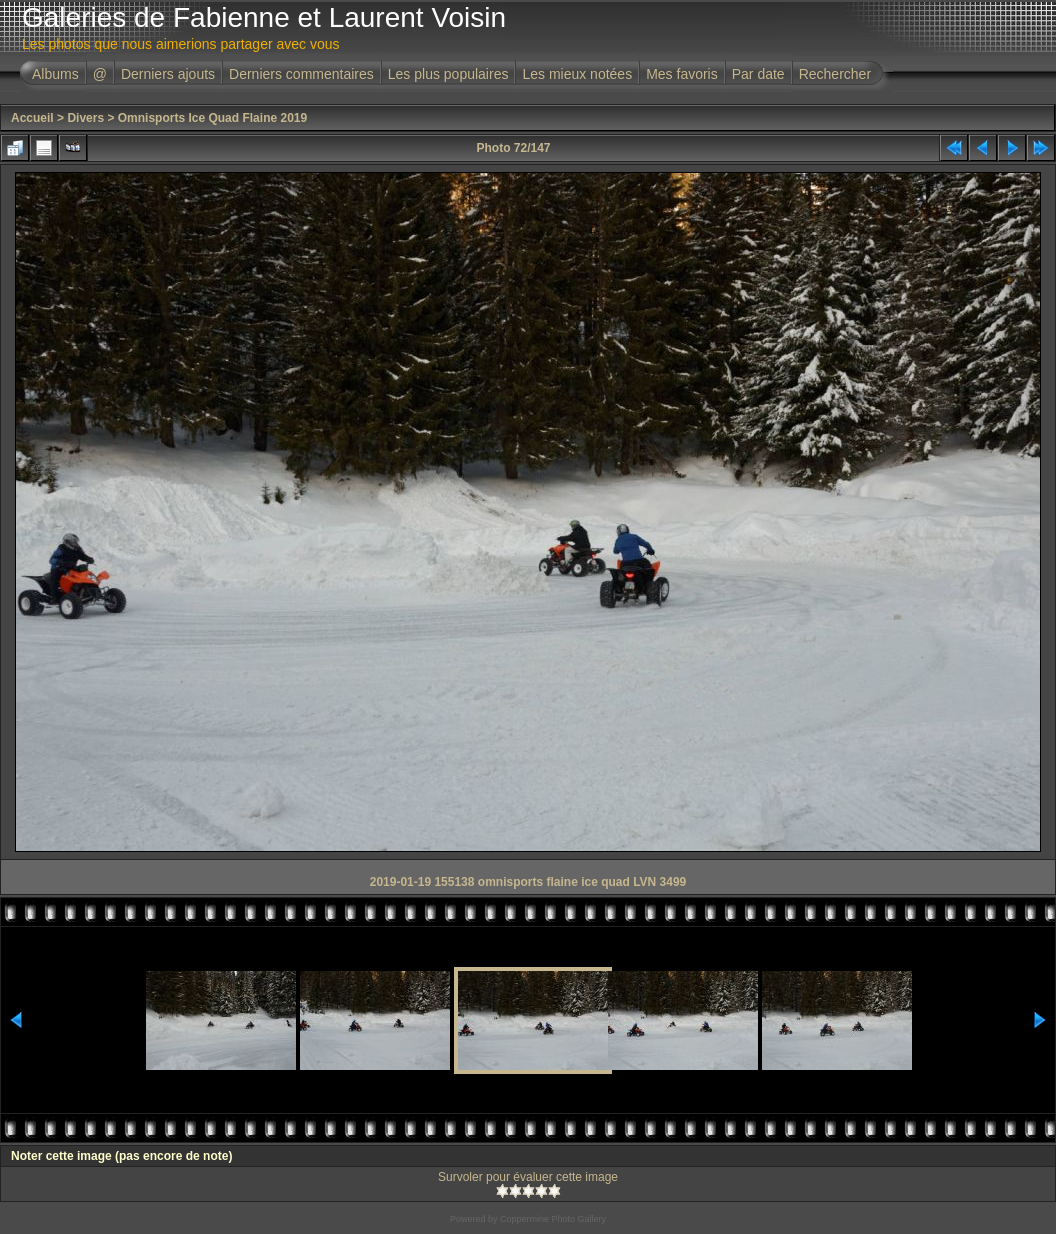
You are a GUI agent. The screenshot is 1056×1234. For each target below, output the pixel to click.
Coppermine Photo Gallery (553, 1219)
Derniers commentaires (301, 74)
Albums (55, 74)
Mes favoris (682, 74)
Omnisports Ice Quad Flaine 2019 (212, 118)
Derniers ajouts (168, 74)
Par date (758, 74)
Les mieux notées (577, 74)
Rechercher (835, 74)
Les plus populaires (448, 74)
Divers (85, 118)
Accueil (32, 118)
